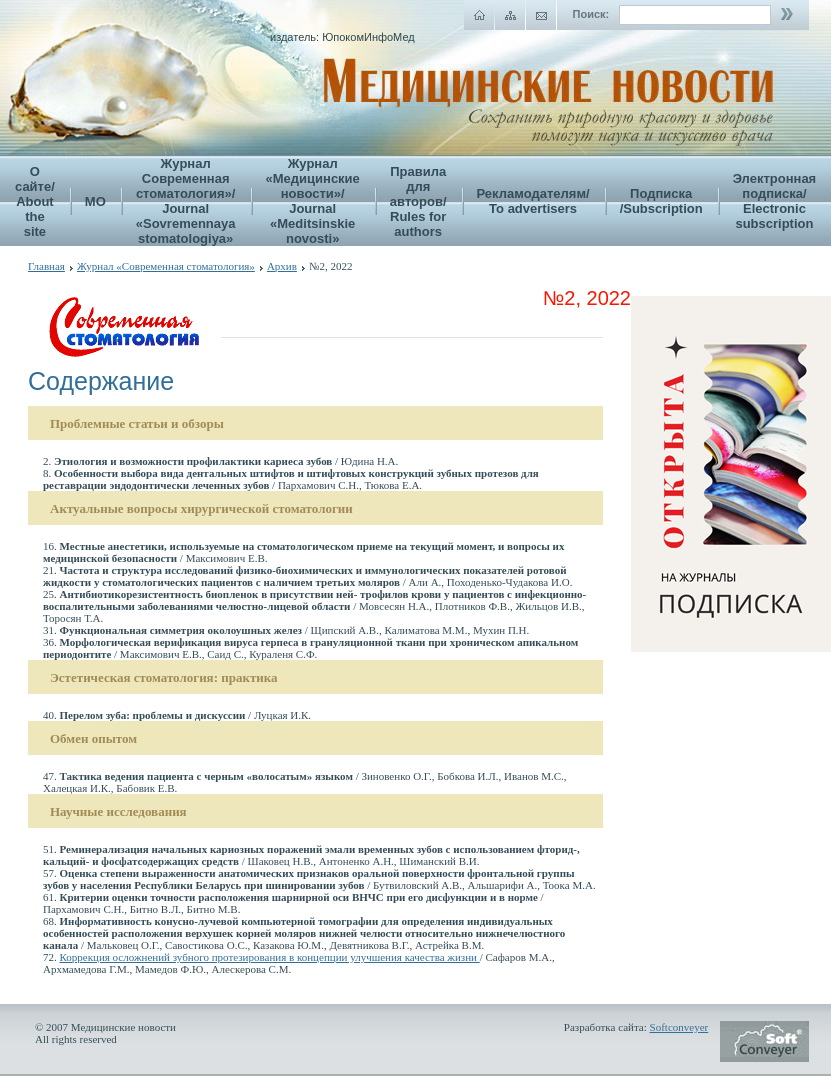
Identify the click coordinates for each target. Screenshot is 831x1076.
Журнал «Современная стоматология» (166, 266)
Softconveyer (679, 1027)
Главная (46, 266)
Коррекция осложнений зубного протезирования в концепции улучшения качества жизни (270, 957)
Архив (282, 266)
